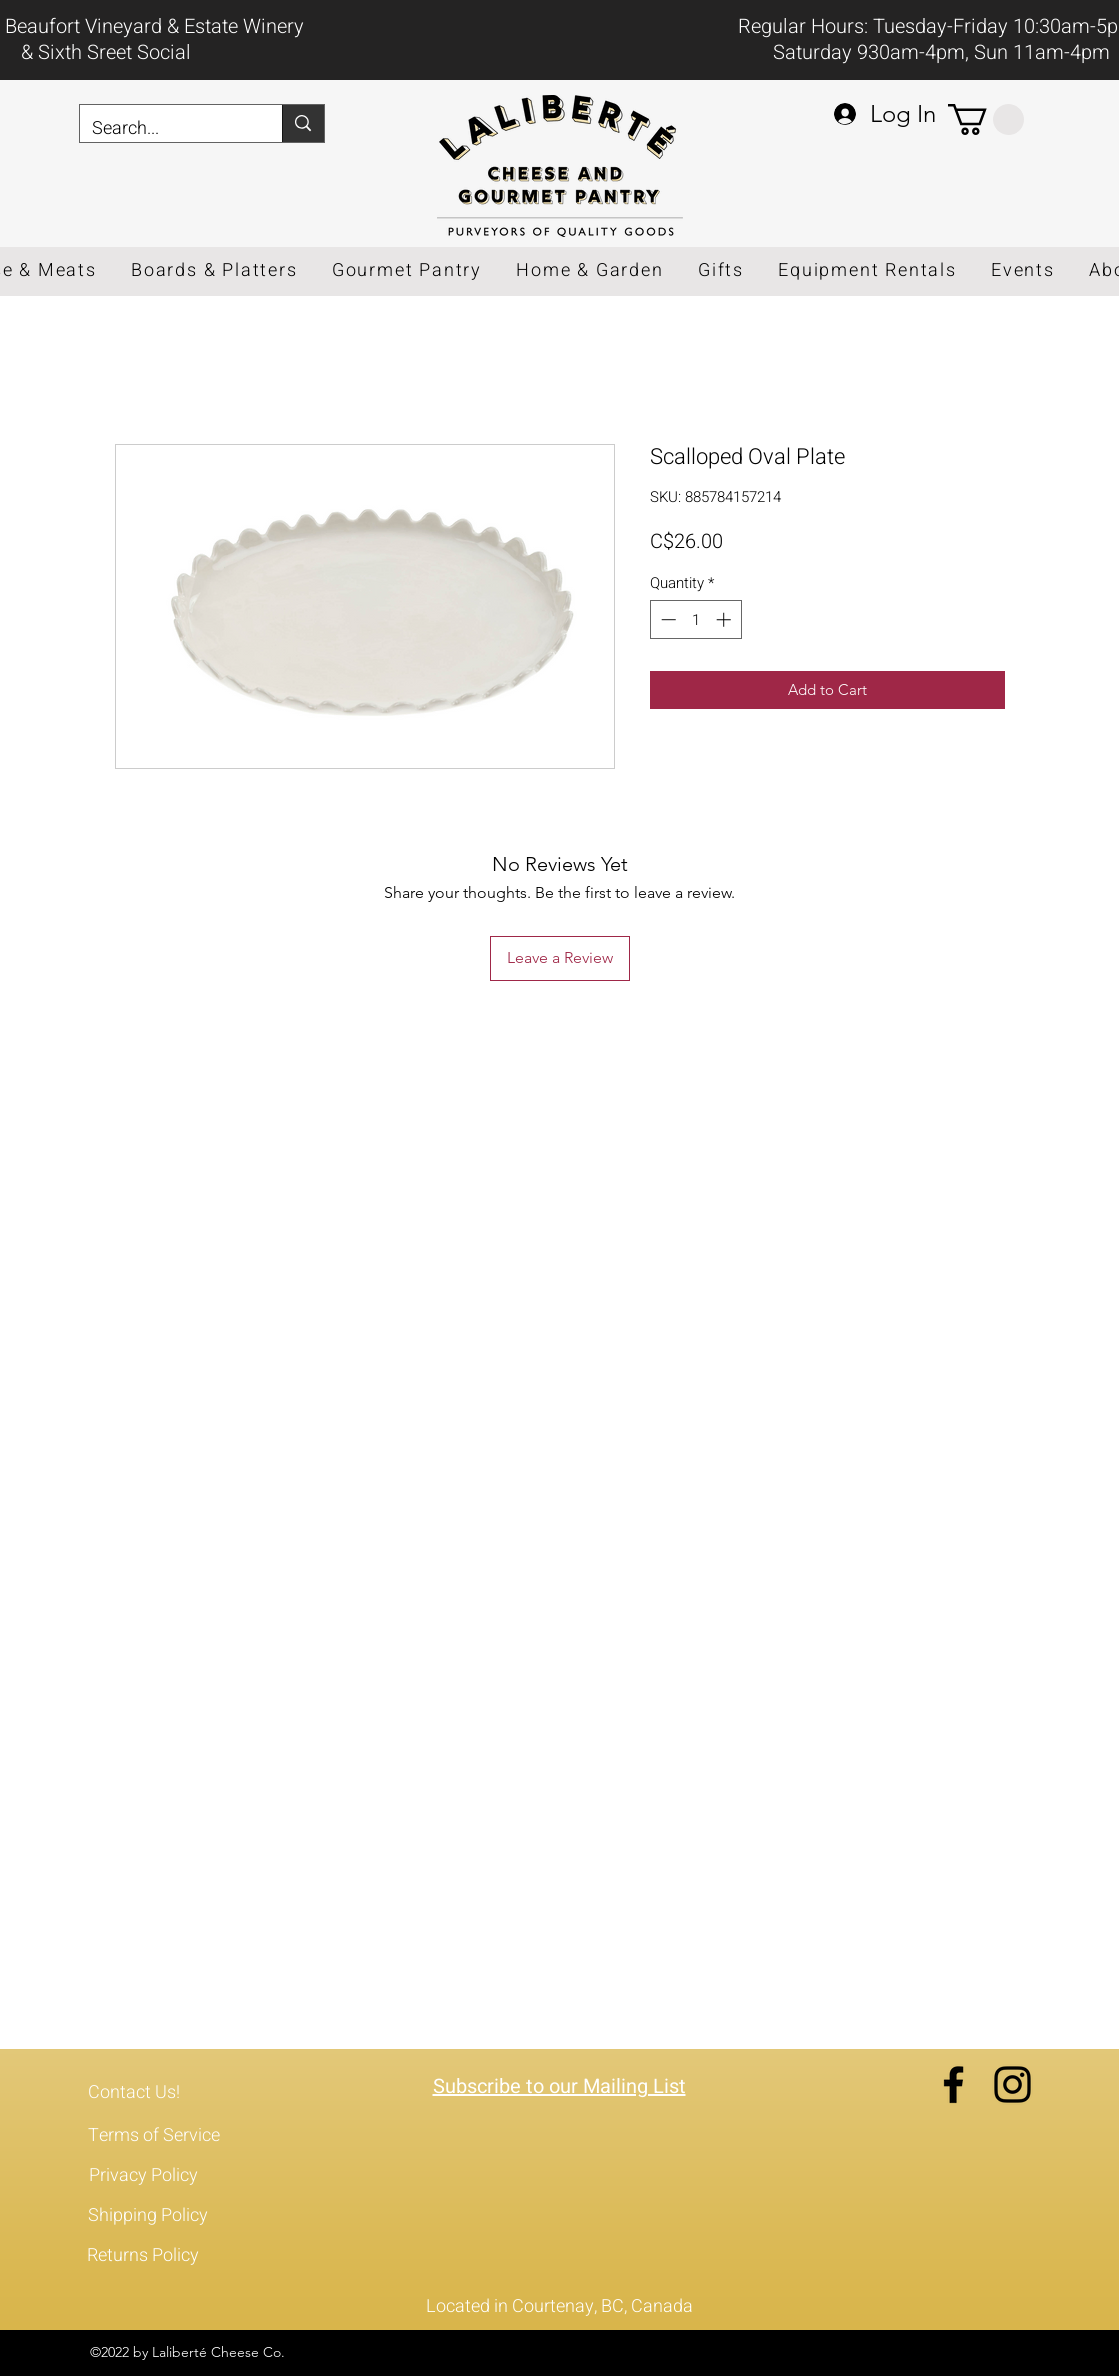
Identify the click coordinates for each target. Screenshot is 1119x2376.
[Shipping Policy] (169, 2216)
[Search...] (166, 129)
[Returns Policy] (168, 2256)
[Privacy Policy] (170, 2176)
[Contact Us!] (169, 2093)
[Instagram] (1012, 2084)
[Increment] (725, 619)
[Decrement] (666, 619)
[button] (986, 119)
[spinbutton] (695, 619)
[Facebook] (953, 2084)
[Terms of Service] (169, 2136)
